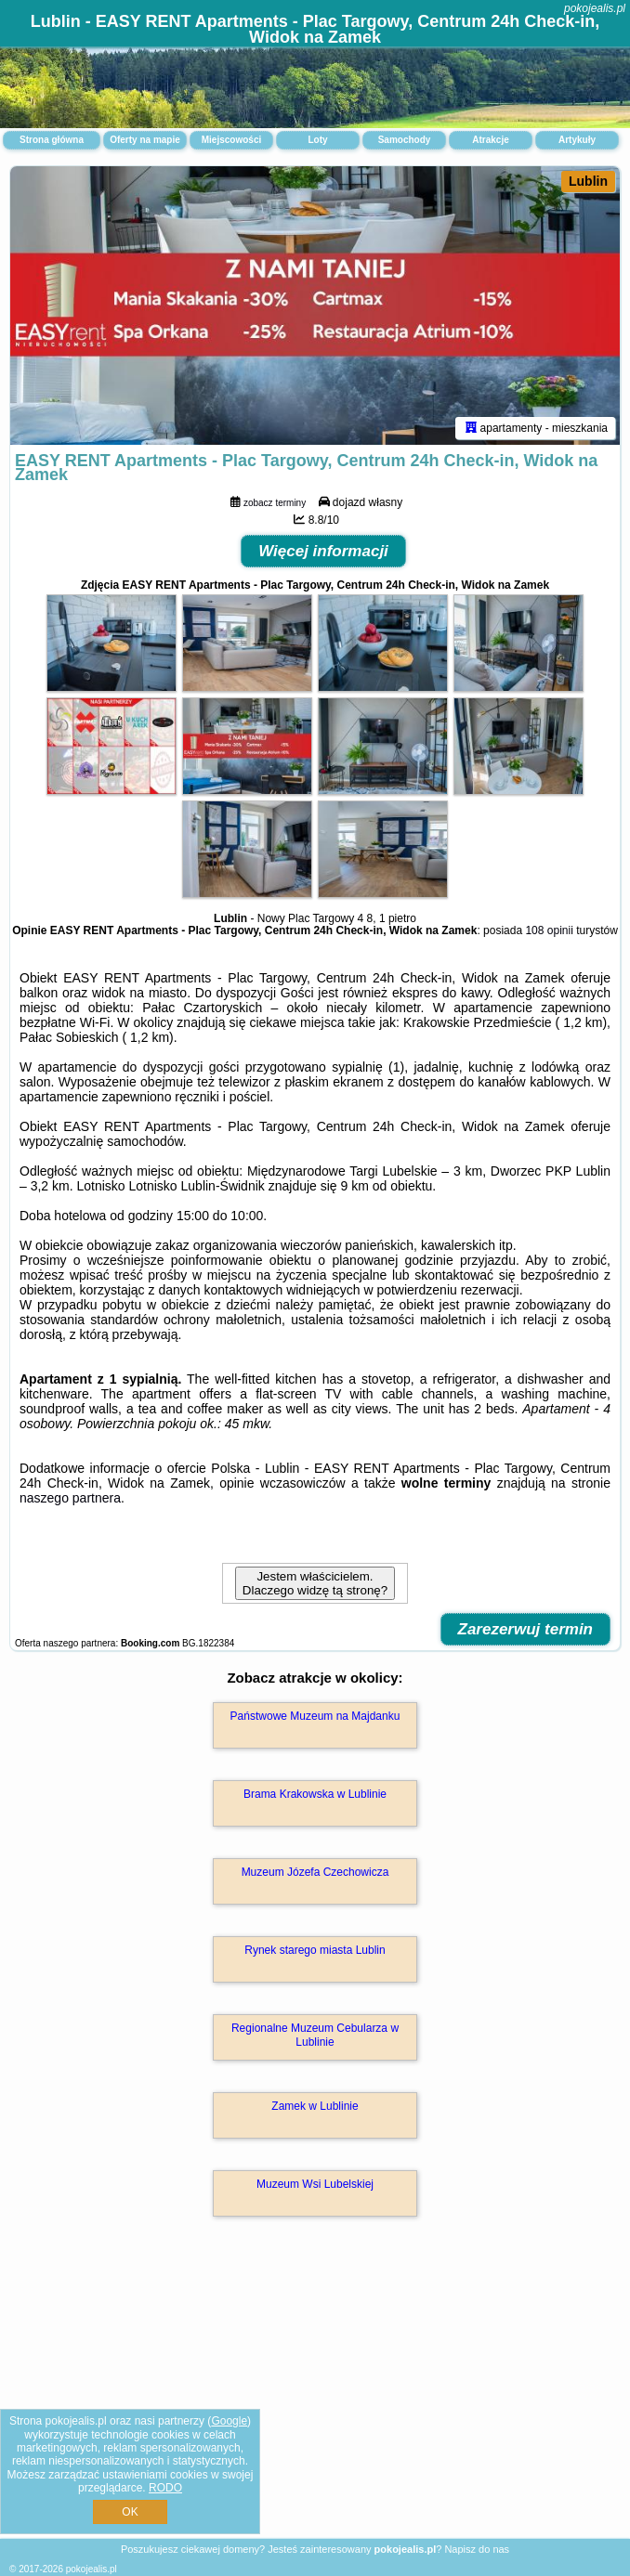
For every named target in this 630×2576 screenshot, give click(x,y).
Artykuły (577, 140)
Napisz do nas (476, 2549)
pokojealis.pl (594, 8)
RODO (165, 2487)
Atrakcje (490, 140)
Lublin (588, 181)
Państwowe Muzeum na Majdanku (315, 1716)
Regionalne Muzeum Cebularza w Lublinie (315, 2035)
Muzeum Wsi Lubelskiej (315, 2184)
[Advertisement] (315, 2397)
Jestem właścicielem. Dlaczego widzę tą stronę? (315, 1583)
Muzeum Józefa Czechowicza (315, 1872)
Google (229, 2420)
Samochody (404, 140)
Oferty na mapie (145, 140)
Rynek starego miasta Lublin (314, 1950)
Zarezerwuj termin (526, 1629)
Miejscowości (231, 140)
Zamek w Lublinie (314, 2106)
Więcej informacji (323, 551)
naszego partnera (70, 1497)
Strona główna (52, 140)
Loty (317, 140)
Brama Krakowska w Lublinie (315, 1794)
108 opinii (548, 930)
